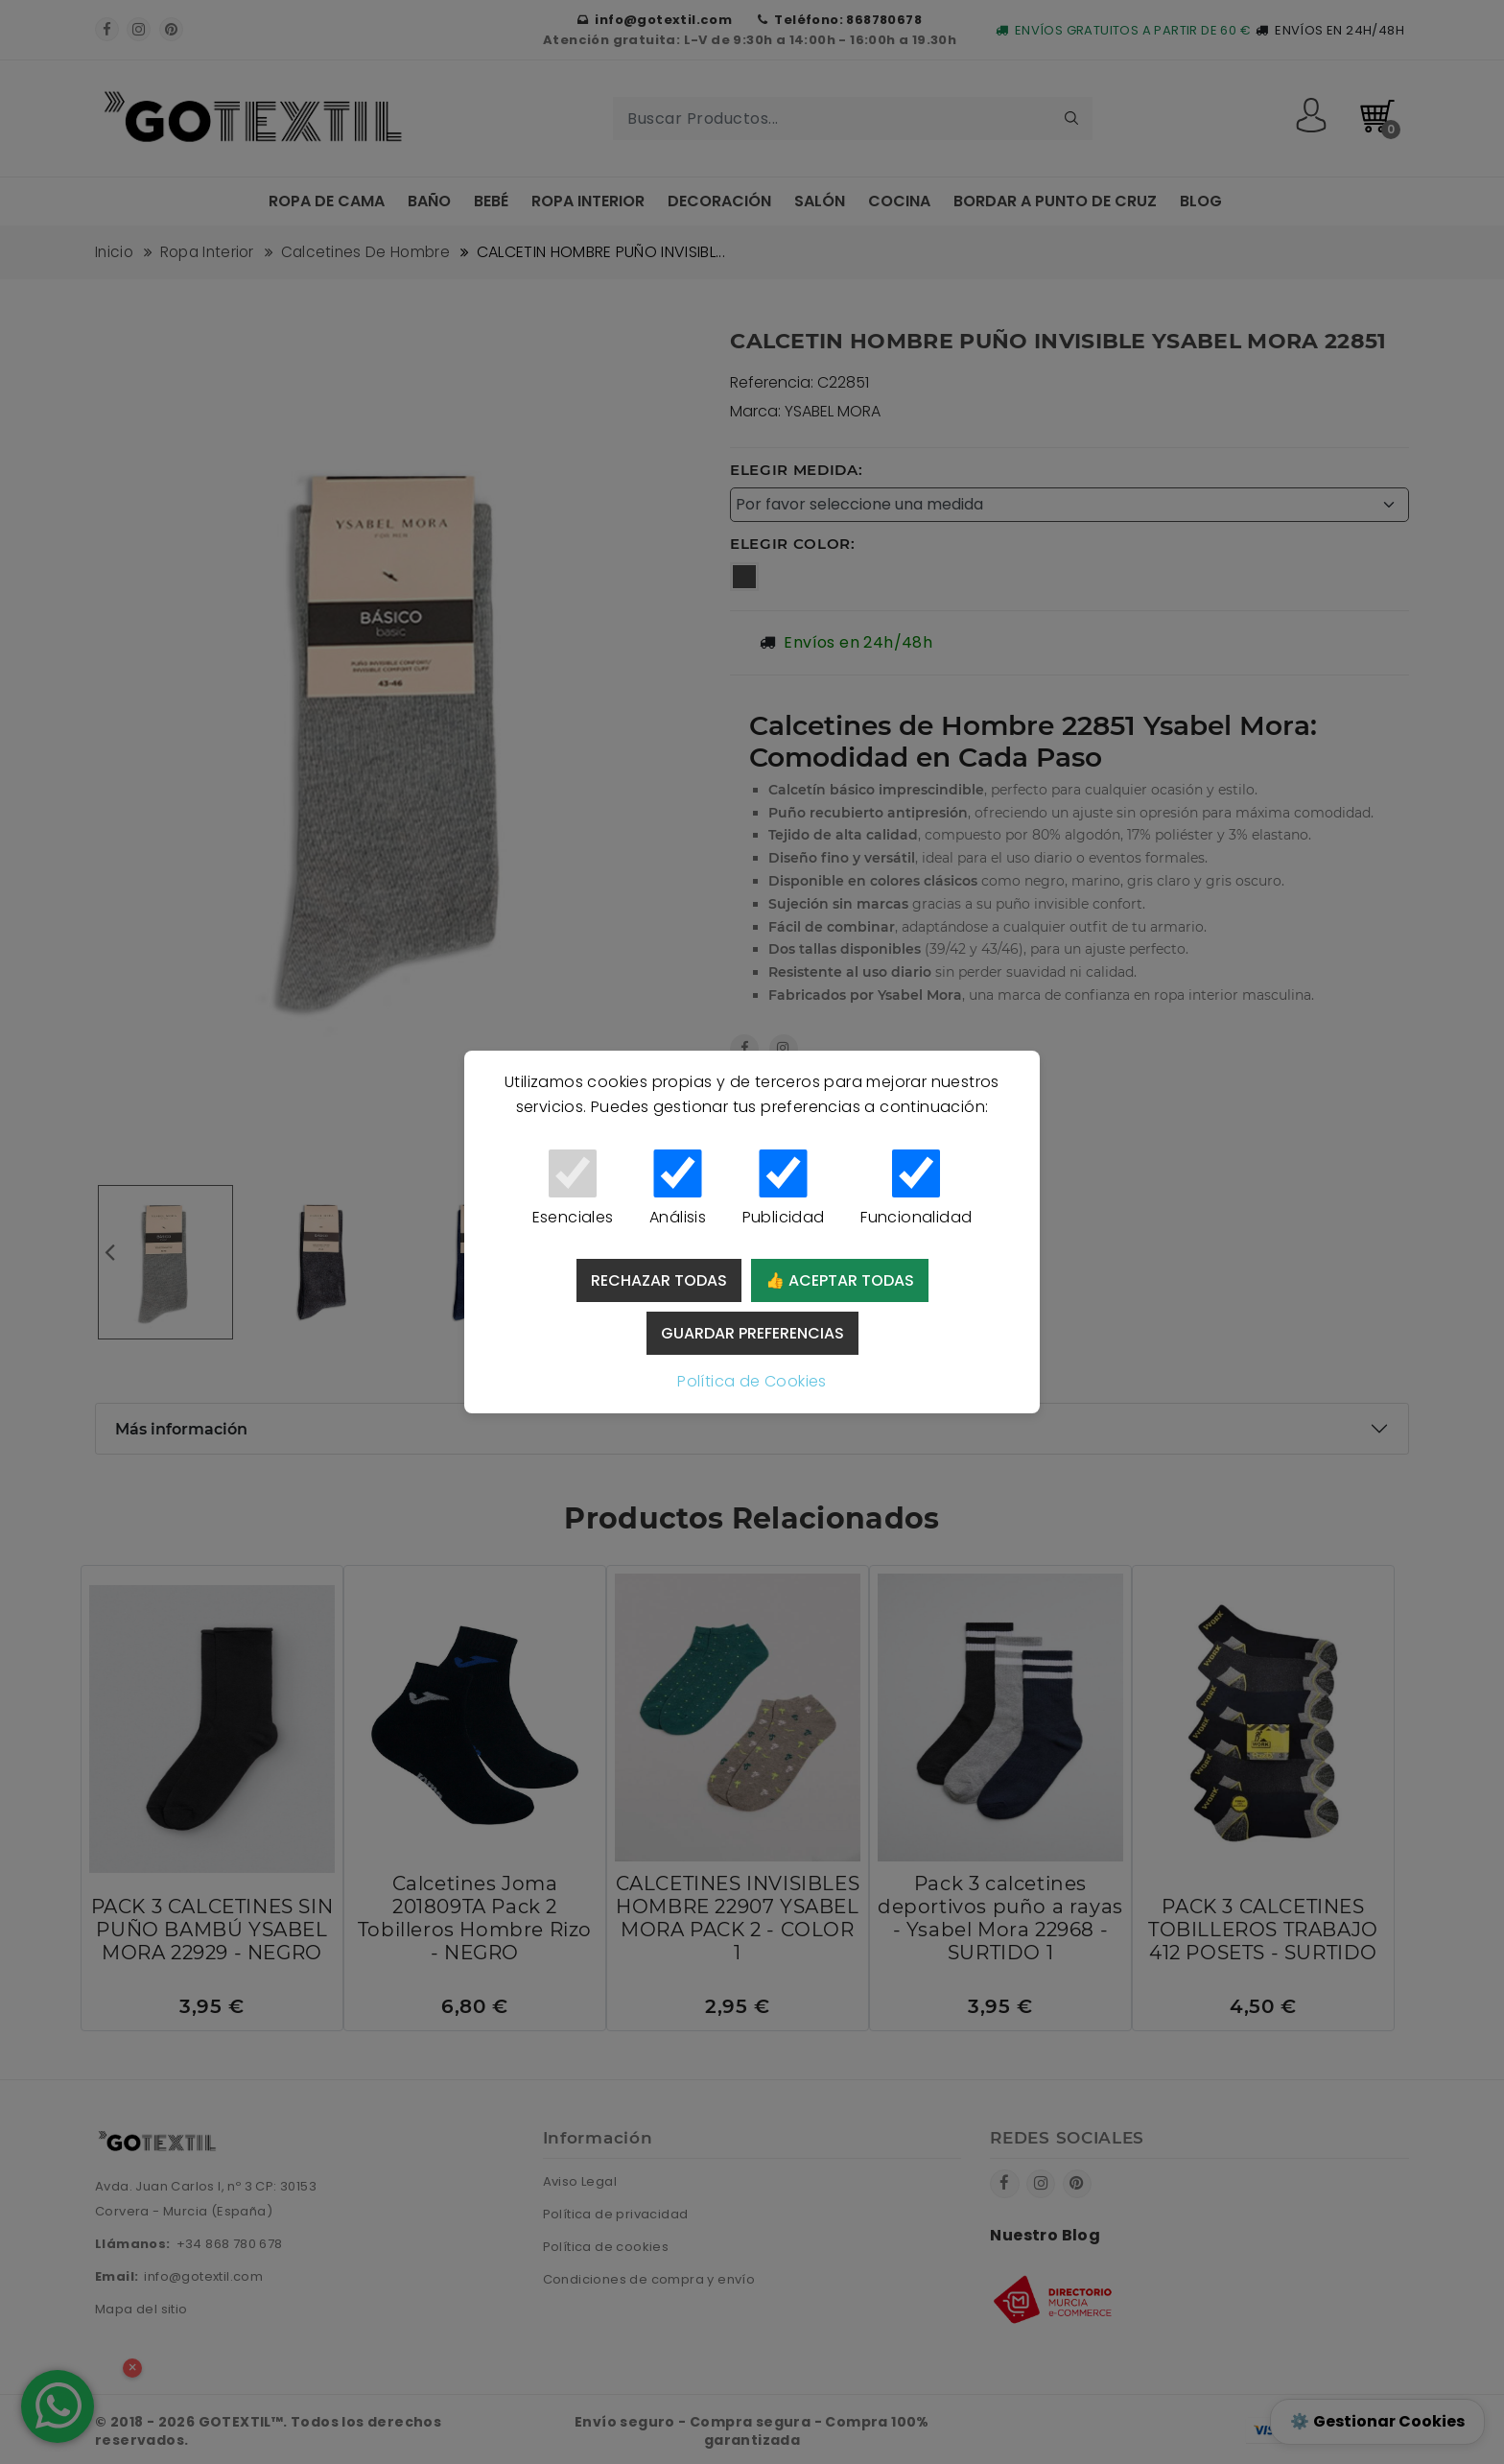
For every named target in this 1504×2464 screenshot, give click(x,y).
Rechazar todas (659, 1280)
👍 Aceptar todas (839, 1280)
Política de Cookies (752, 1381)
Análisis (678, 1188)
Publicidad (783, 1188)
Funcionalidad (916, 1188)
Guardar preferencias (752, 1333)
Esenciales (573, 1188)
